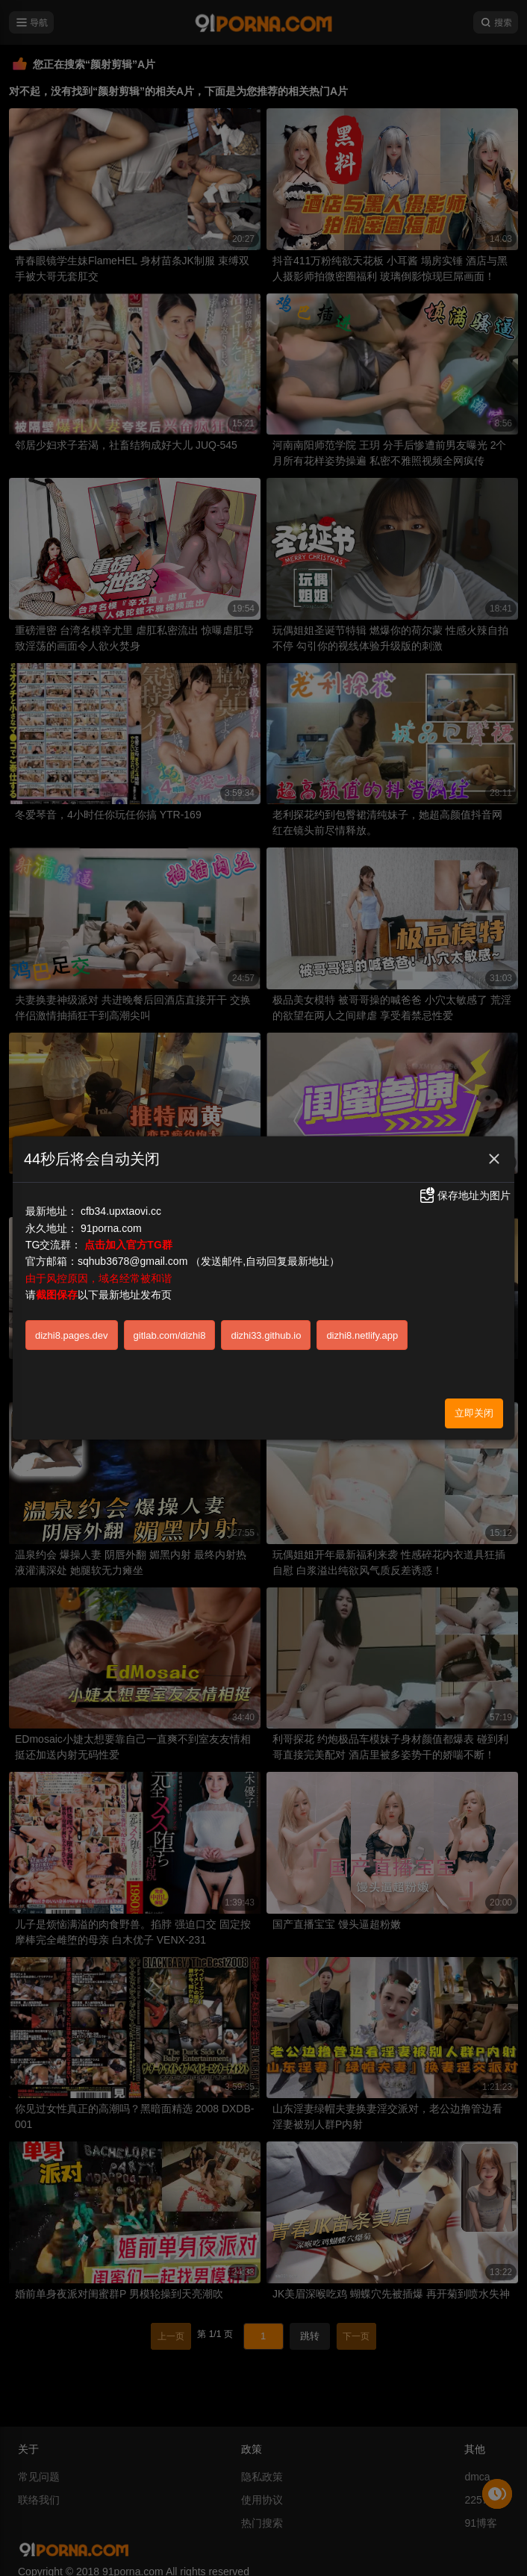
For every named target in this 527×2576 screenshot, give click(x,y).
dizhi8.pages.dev (71, 1335)
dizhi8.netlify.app (362, 1335)
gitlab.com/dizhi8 (170, 1335)
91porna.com (111, 1228)
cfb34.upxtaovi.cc (121, 1211)
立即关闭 (474, 1413)
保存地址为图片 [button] (464, 1195)
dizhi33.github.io (266, 1335)
